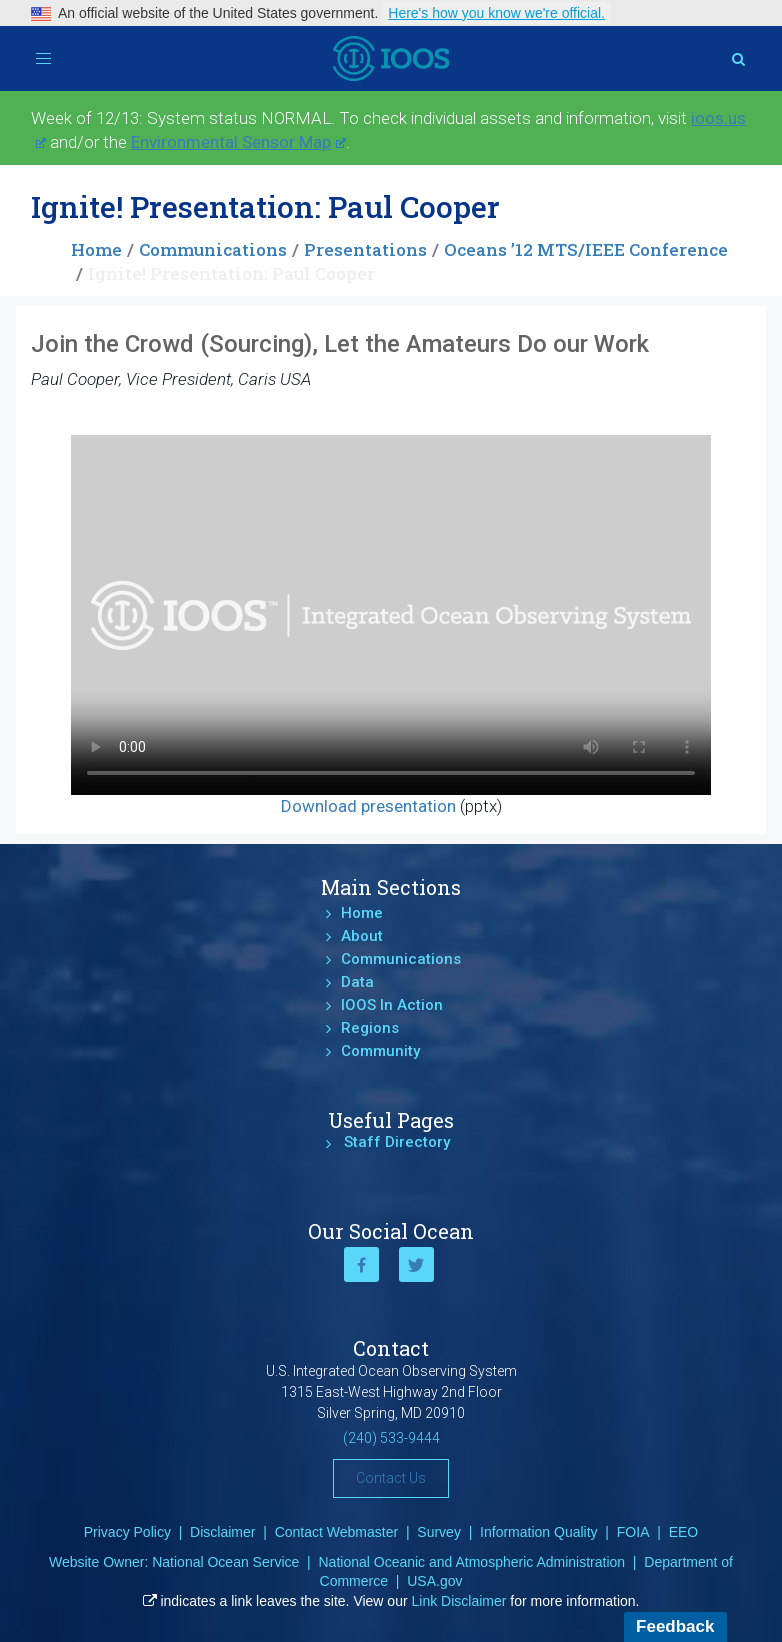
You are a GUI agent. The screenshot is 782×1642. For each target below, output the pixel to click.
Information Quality (539, 1532)
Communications (213, 249)
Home (96, 249)
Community (380, 1051)
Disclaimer (222, 1532)
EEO (684, 1532)
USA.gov (434, 1581)
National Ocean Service (225, 1562)
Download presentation (368, 806)
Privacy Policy (127, 1532)
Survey (439, 1532)
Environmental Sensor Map (238, 142)
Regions (370, 1028)
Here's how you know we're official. (496, 13)
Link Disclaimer (459, 1601)
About (362, 936)
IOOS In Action (392, 1005)
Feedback (675, 1626)
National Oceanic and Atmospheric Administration (471, 1562)
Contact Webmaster (336, 1532)
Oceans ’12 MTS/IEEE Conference (586, 249)
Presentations (365, 249)
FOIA (633, 1532)
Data (357, 982)
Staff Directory (397, 1142)
